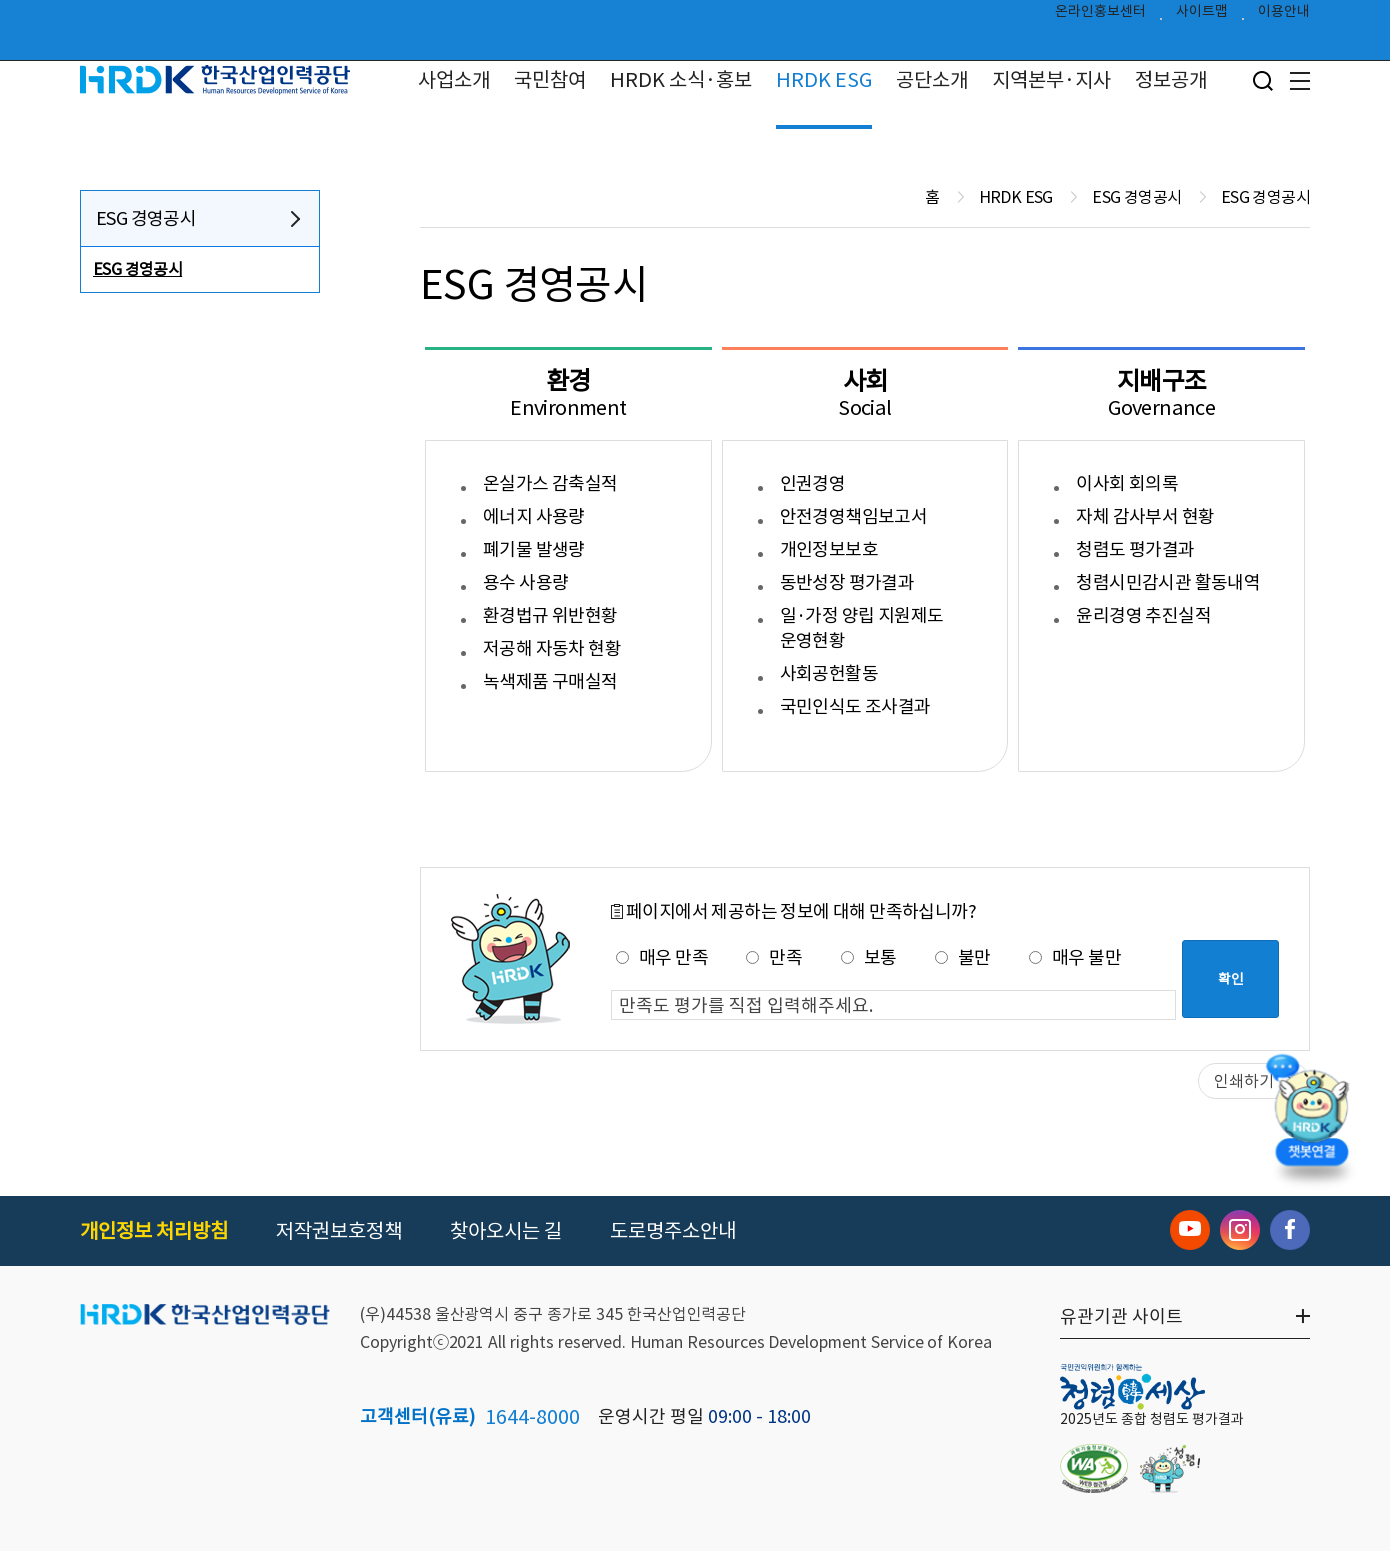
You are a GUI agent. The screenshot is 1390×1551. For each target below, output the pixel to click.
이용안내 (1284, 16)
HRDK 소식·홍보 (681, 80)
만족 (774, 957)
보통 (869, 957)
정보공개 (1171, 80)
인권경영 (813, 483)
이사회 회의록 (1127, 483)
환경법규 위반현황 (550, 615)
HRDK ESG (824, 80)
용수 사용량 (525, 582)
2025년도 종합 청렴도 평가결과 (1152, 1419)
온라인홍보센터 (1100, 16)
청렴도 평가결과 (1135, 549)
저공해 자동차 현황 (552, 648)
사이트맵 (1202, 16)
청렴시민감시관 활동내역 (1168, 582)
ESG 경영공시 (146, 218)
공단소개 (932, 80)
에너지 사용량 (534, 516)
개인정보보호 (829, 549)
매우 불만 (1075, 957)
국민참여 (550, 80)
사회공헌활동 (829, 673)
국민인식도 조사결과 (855, 706)
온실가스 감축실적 (550, 483)
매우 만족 (662, 957)
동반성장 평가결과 (847, 582)
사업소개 (454, 80)
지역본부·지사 (1051, 80)
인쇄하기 (1244, 1081)
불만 (963, 957)
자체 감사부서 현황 (1145, 516)
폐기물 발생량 (534, 549)
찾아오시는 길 (506, 1231)
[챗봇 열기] (1311, 1115)
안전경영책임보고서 (854, 516)
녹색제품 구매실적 (550, 681)
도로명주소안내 (673, 1231)
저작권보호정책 (339, 1231)
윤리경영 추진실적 (1143, 615)
